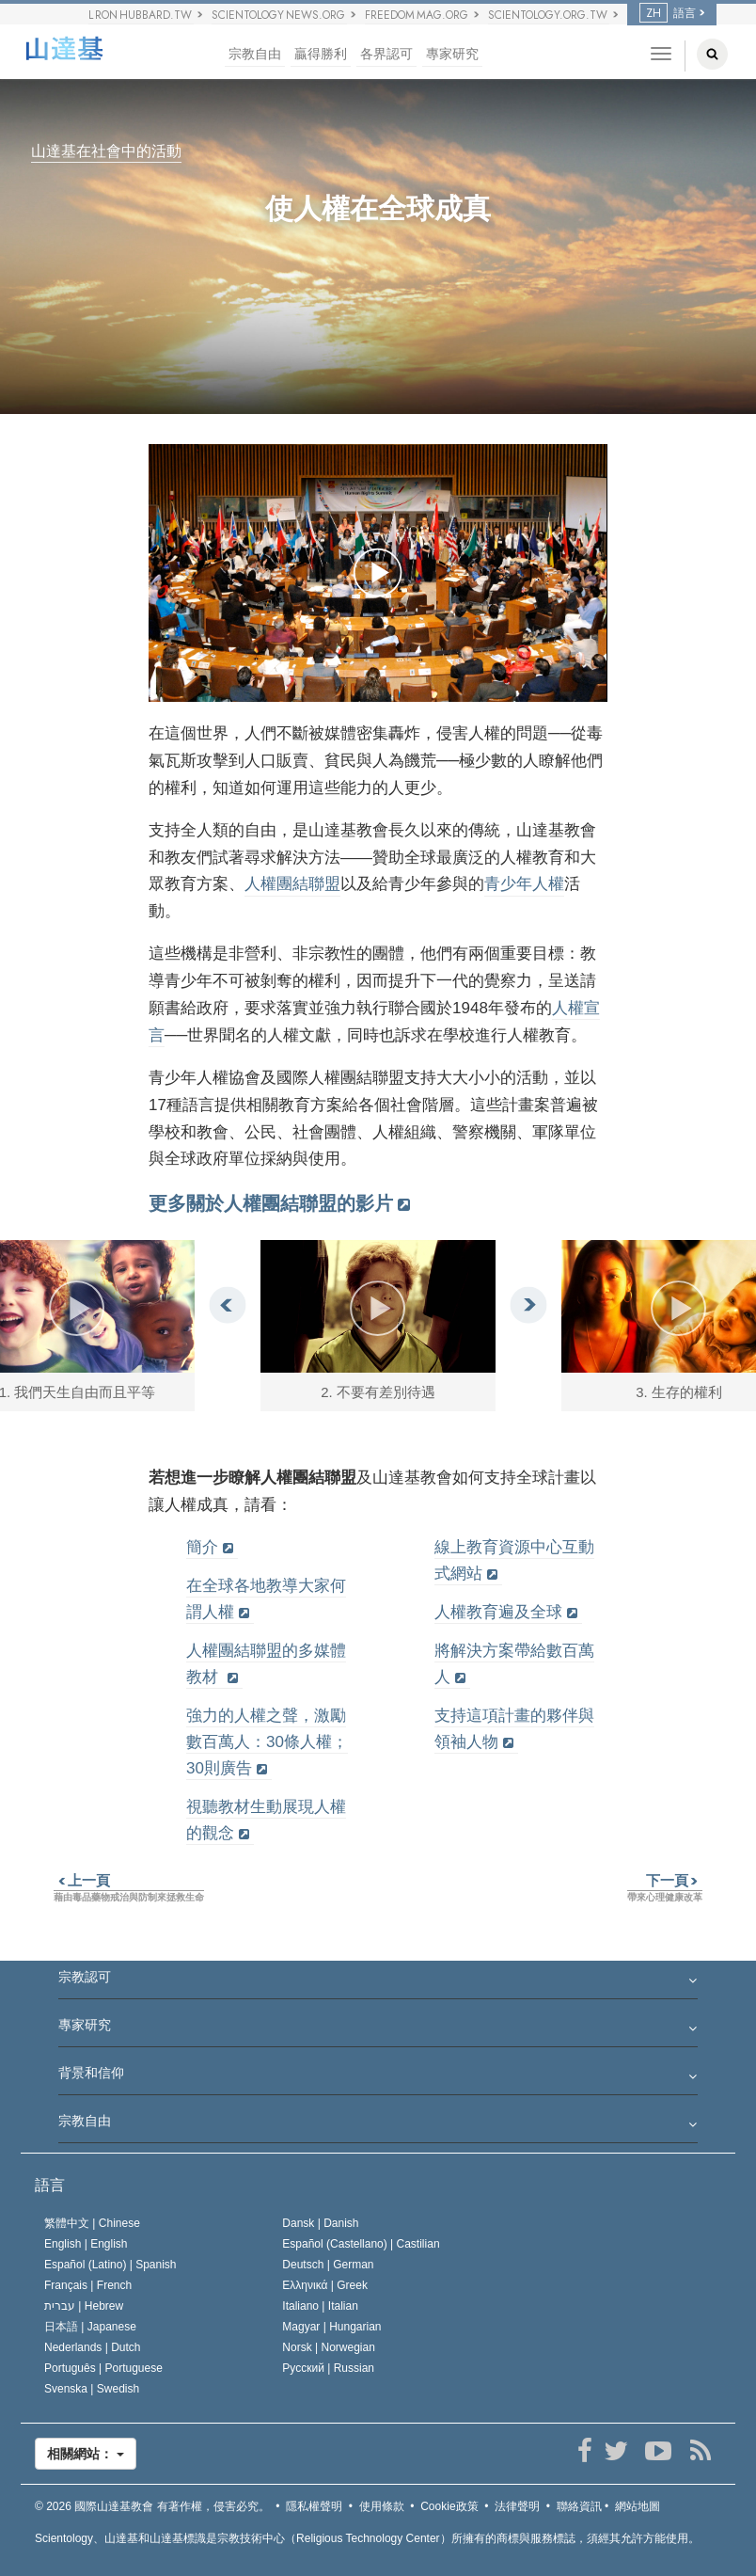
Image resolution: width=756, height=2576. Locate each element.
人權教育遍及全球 (498, 1612)
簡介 (202, 1547)
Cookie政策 (449, 2506)
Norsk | (328, 2347)
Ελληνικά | (325, 2285)
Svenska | (91, 2388)
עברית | (83, 2306)
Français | (88, 2285)
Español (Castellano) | (360, 2243)
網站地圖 (637, 2506)
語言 (667, 13)
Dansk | (320, 2223)
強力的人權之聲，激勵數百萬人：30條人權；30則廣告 (267, 1742)
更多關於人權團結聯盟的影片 (271, 1203)
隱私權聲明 (314, 2506)
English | (86, 2243)
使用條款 (381, 2506)
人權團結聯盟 (292, 884)
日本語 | (90, 2326)
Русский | (328, 2368)
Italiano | (320, 2306)
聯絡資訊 (579, 2506)
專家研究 (452, 54)
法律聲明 (517, 2506)
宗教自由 (254, 54)
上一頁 (82, 1880)
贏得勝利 (320, 54)
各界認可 (386, 54)
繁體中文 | (92, 2223)
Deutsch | (327, 2264)
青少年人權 (524, 884)
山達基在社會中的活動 (106, 152)
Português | (103, 2368)
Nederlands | (92, 2347)
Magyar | (331, 2326)
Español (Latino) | (110, 2264)
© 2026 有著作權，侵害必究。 (152, 2506)
